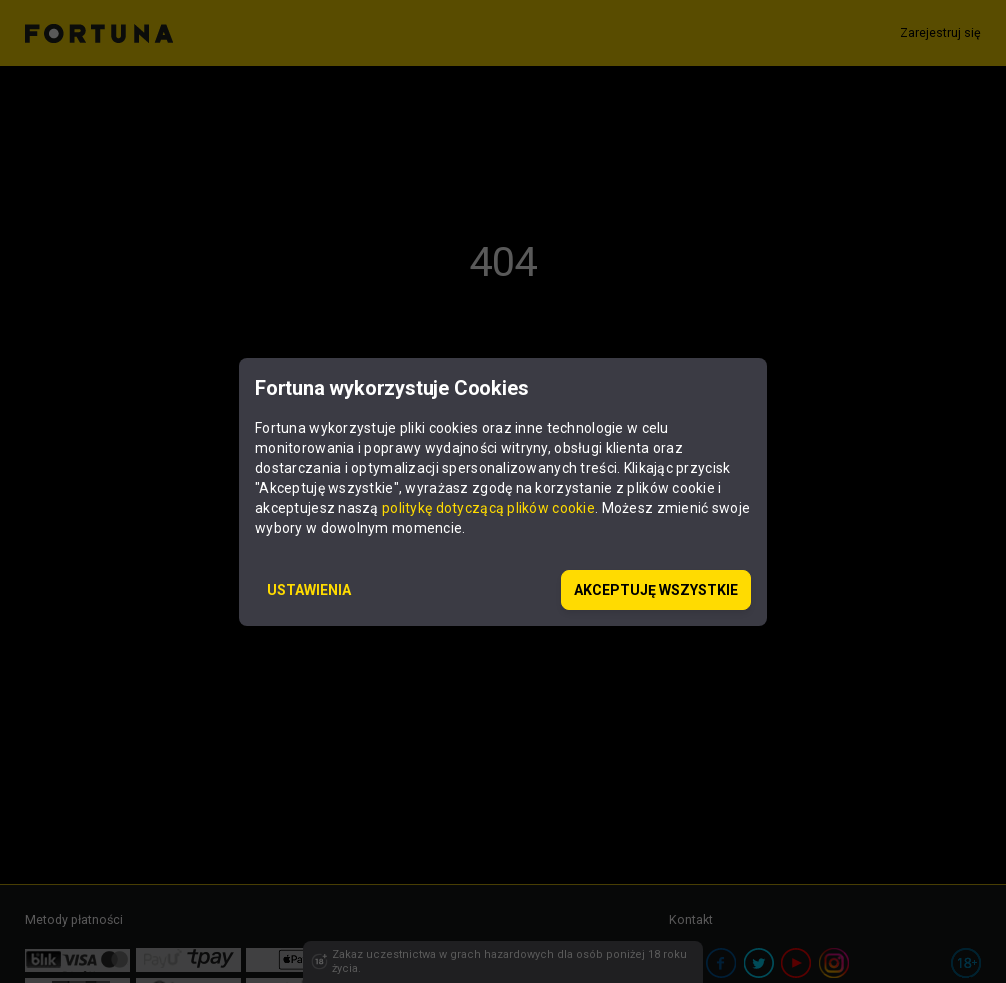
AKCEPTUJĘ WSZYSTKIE (656, 590)
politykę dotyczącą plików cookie (488, 508)
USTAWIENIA (309, 590)
